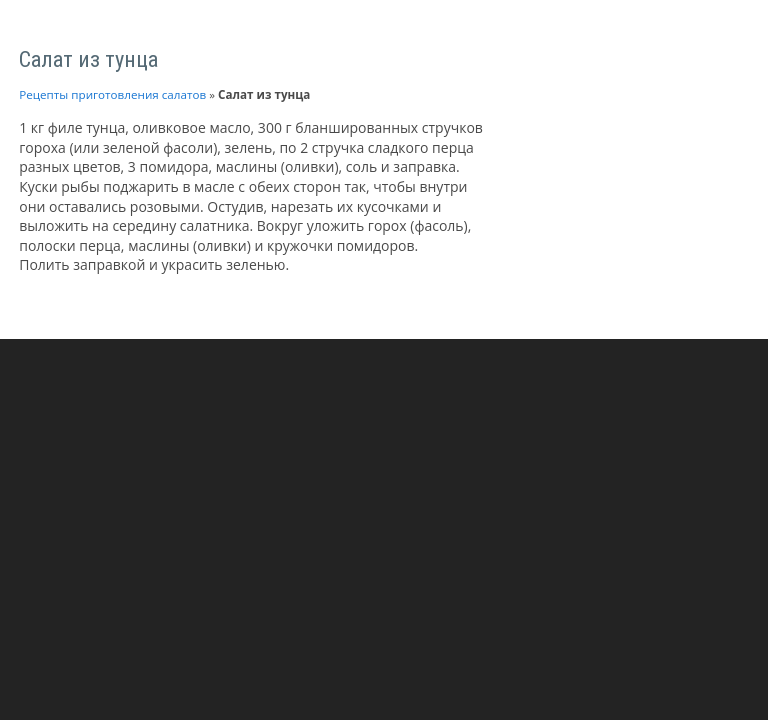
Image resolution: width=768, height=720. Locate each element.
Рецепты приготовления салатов (112, 94)
